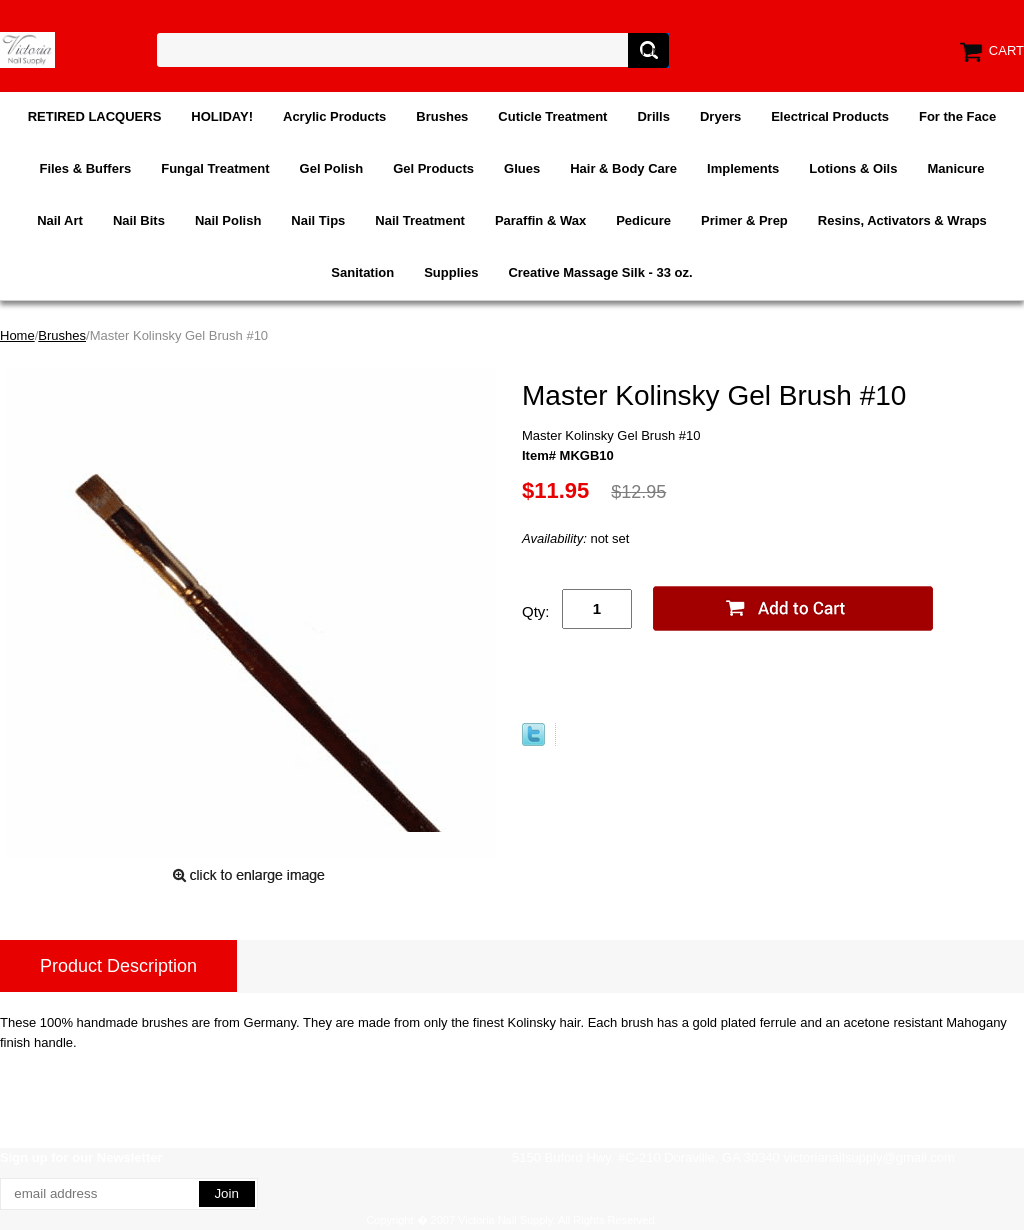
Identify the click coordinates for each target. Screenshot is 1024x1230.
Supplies (451, 272)
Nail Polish (228, 220)
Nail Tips (318, 220)
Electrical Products (830, 116)
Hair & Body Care (623, 168)
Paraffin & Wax (540, 220)
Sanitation (362, 272)
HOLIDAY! (222, 116)
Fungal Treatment (215, 168)
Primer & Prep (744, 220)
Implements (743, 168)
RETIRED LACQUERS (95, 116)
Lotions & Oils (853, 168)
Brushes (442, 116)
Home (17, 335)
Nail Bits (139, 220)
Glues (522, 168)
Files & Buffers (85, 168)
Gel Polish (332, 168)
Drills (653, 116)
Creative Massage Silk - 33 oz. (600, 272)
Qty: (536, 611)
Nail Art (60, 220)
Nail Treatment (420, 220)
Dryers (720, 116)
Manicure (955, 168)
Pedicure (643, 220)
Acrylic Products (334, 116)
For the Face (957, 116)
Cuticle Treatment (552, 116)
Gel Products (433, 168)
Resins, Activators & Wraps (902, 220)
